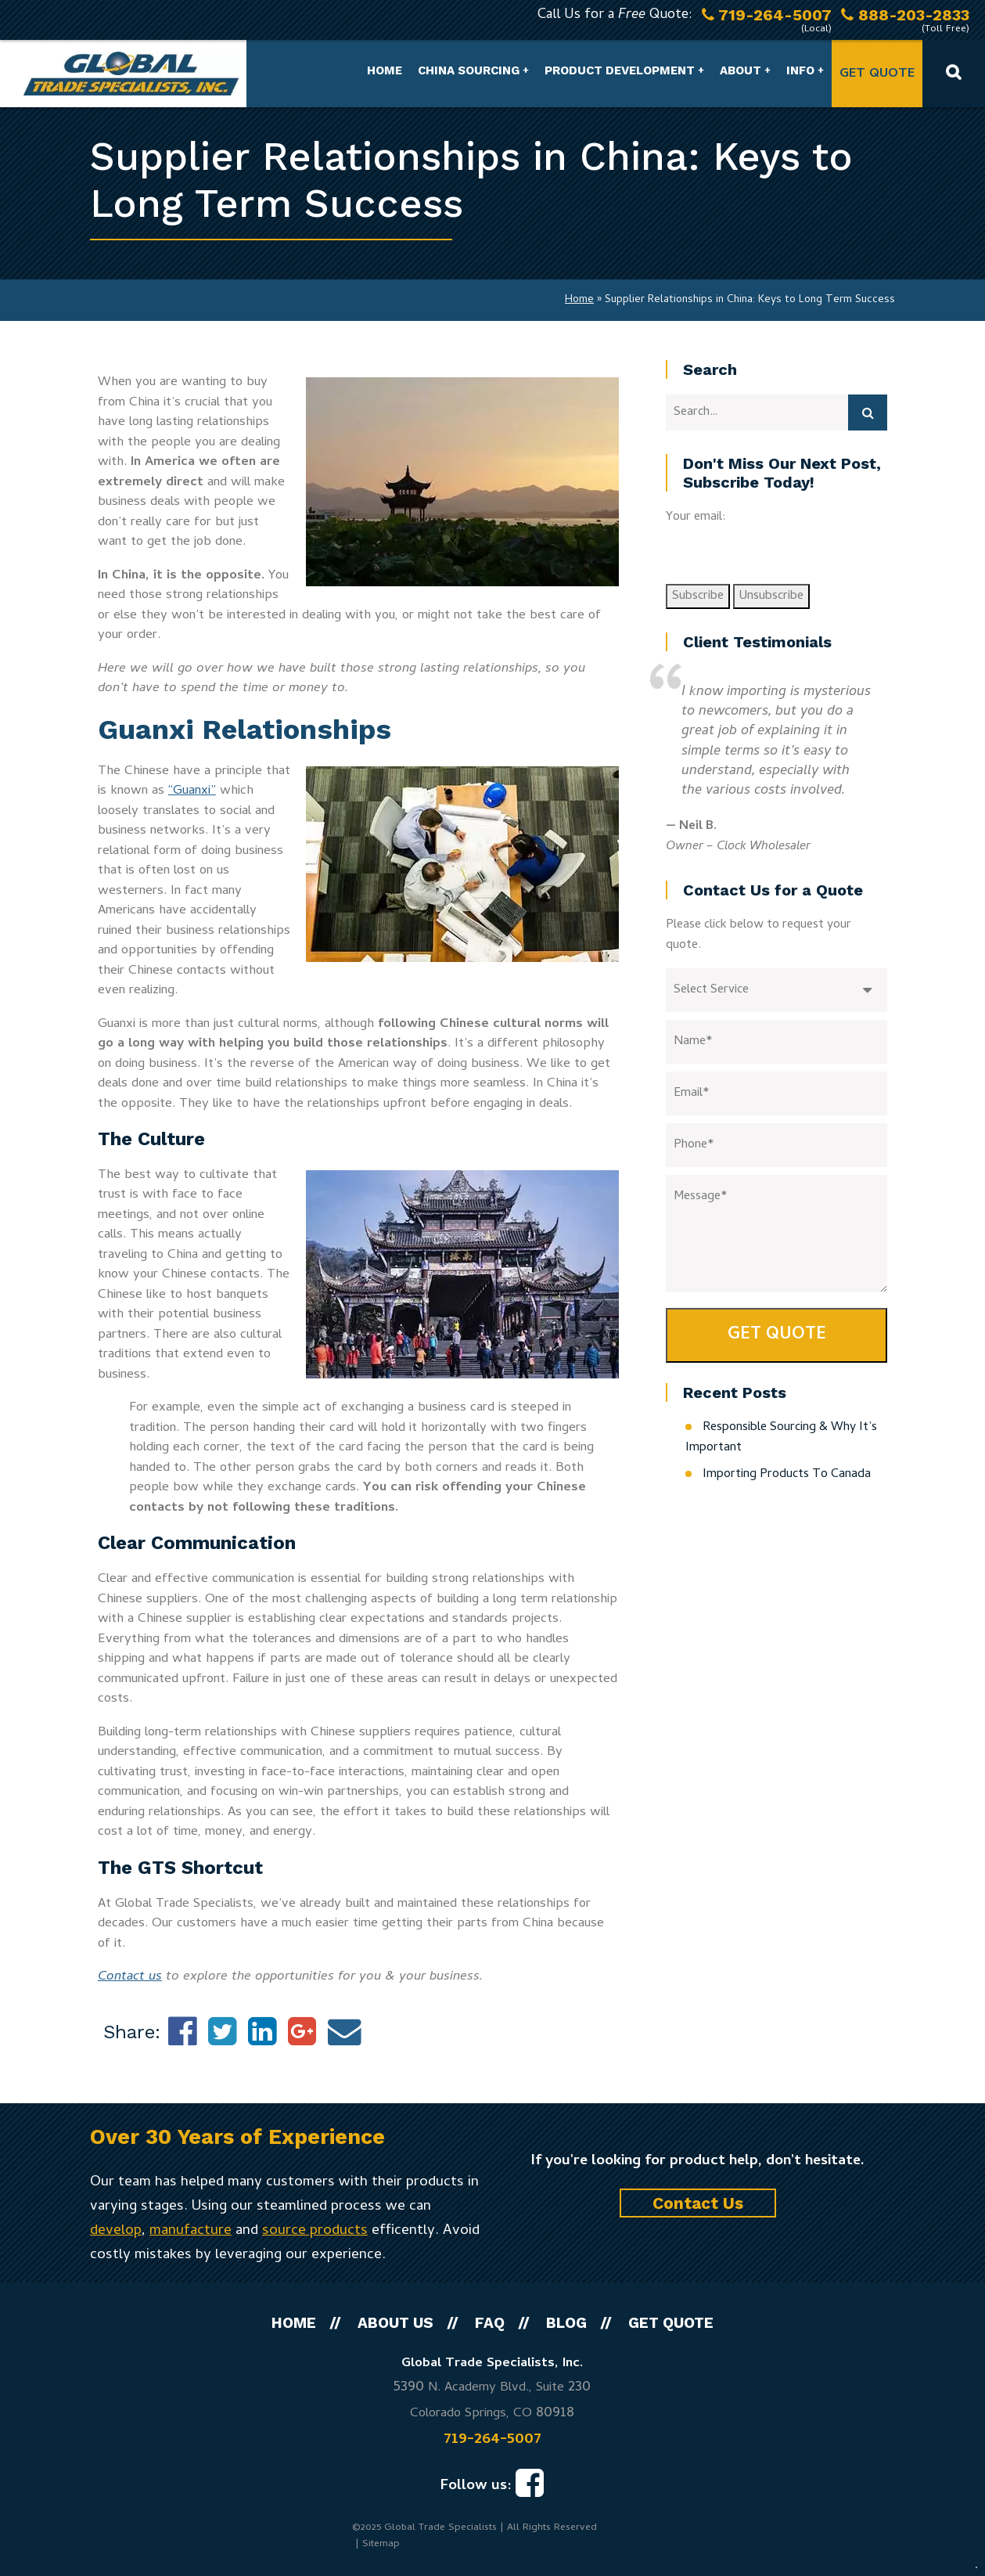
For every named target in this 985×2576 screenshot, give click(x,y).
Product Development (620, 70)
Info (800, 70)
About (740, 70)
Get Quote (877, 74)
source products (315, 2231)
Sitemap (381, 2544)
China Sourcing (468, 70)
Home (384, 70)
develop (116, 2231)
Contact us (130, 1977)
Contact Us (697, 2203)
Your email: (696, 517)
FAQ (490, 2323)
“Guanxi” (192, 791)
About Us (395, 2323)
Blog (566, 2323)
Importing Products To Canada (787, 1475)
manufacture (190, 2231)
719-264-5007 (492, 2439)
